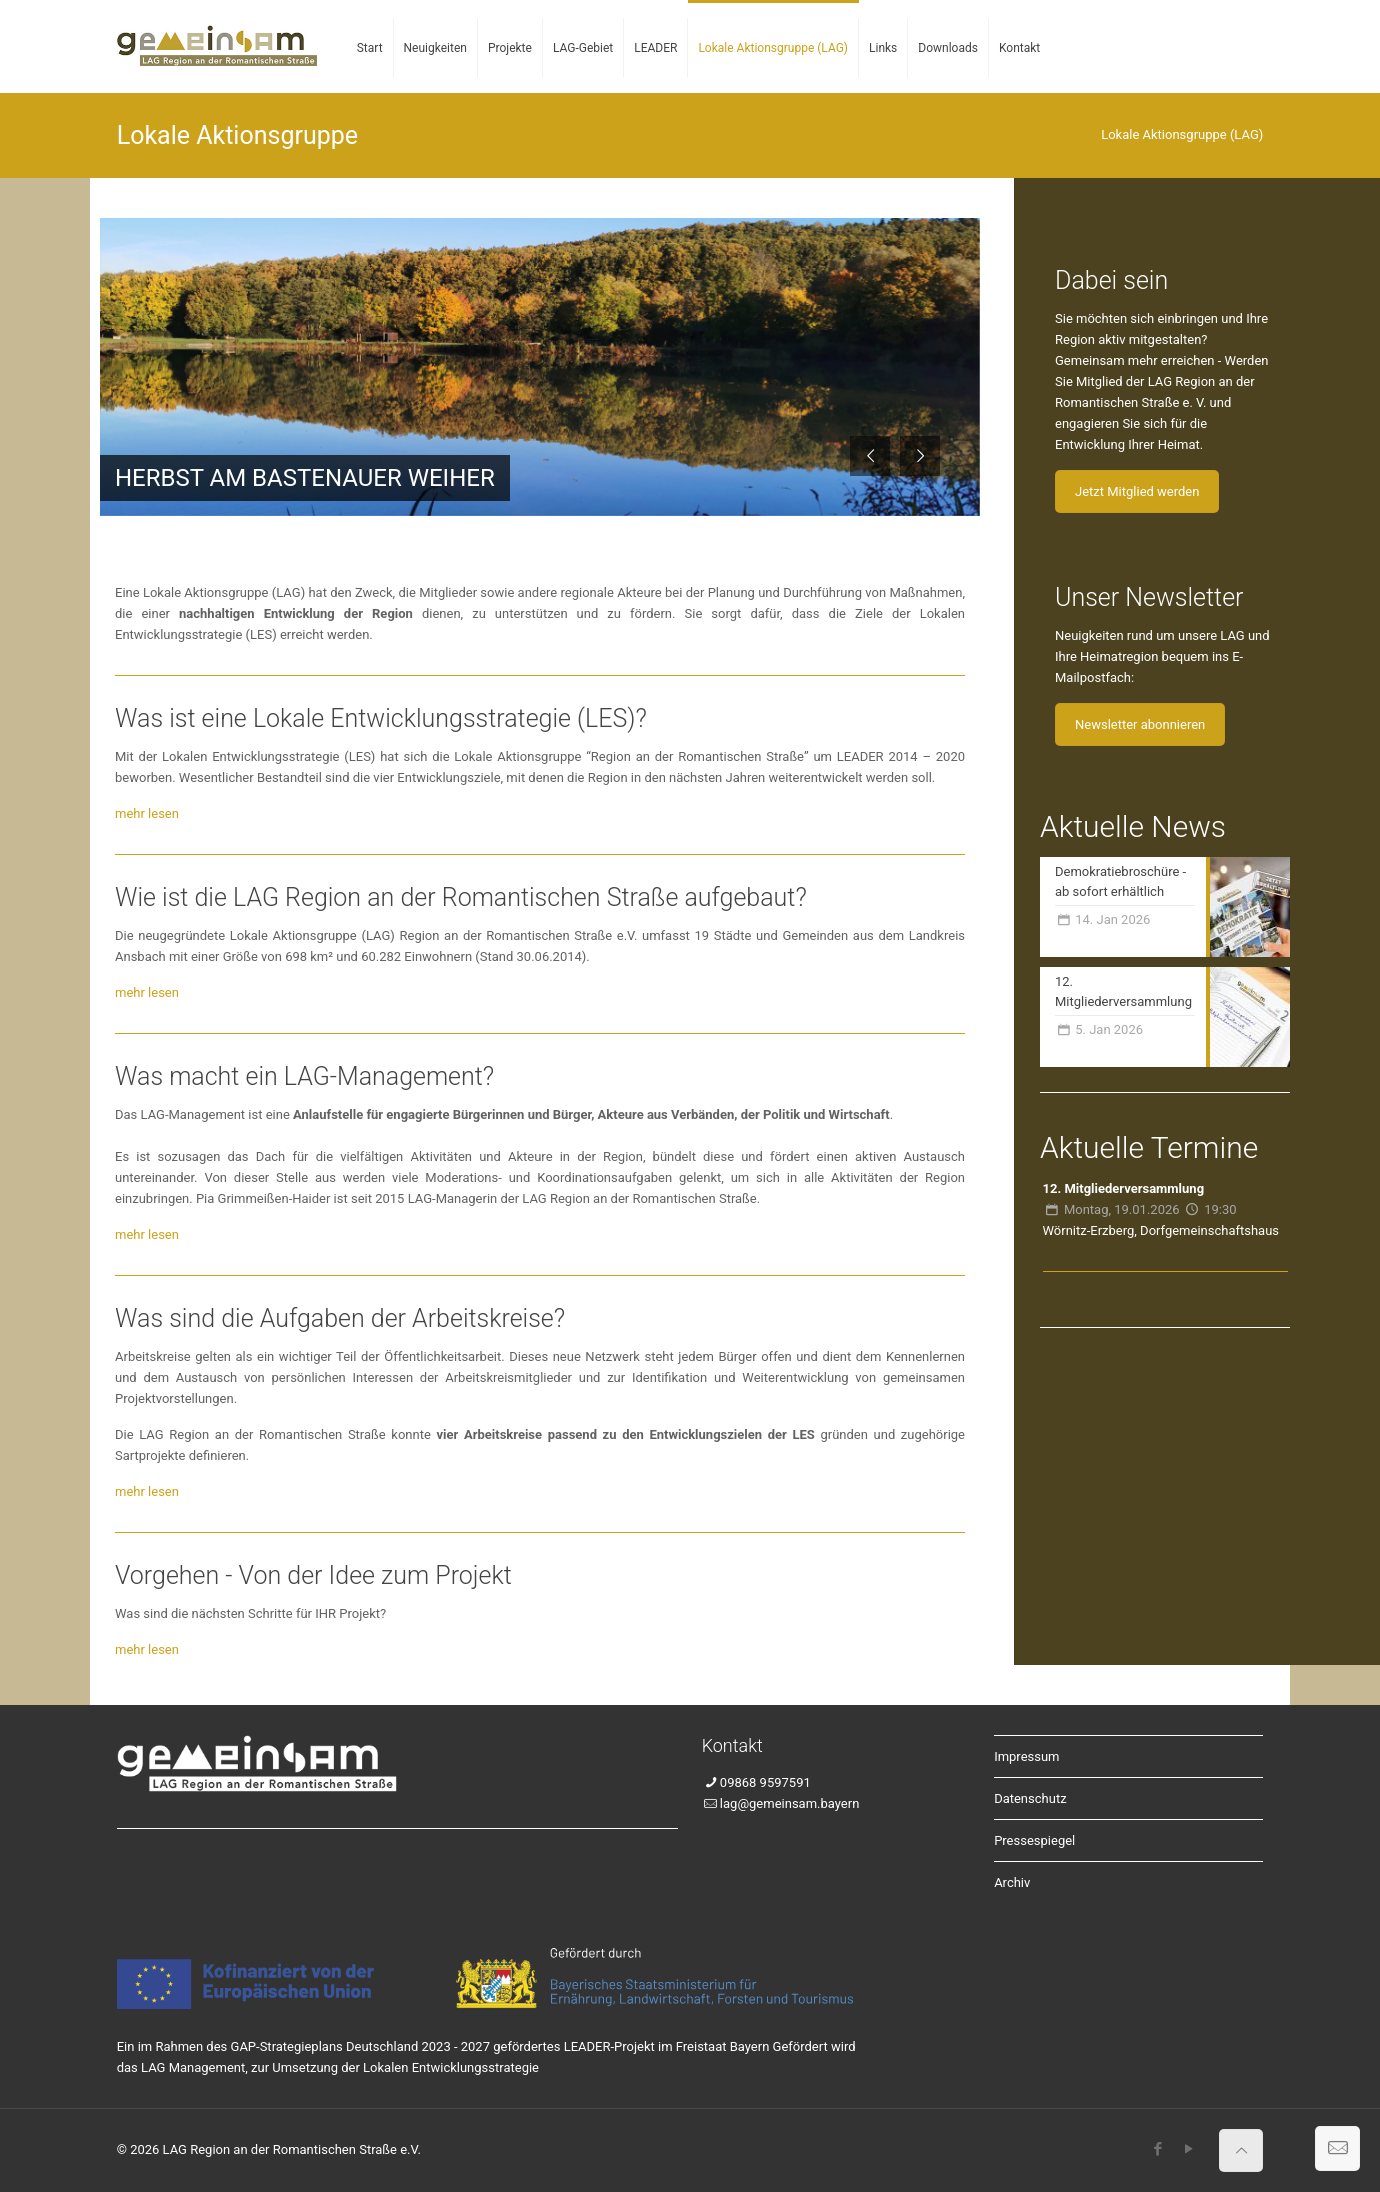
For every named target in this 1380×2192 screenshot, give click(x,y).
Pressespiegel (1034, 1840)
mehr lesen (147, 813)
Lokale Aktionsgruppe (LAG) (1182, 134)
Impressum (1026, 1756)
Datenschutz (1030, 1798)
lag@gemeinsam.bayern (789, 1803)
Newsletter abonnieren (1140, 724)
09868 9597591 (765, 1782)
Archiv (1012, 1882)
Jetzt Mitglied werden (1137, 491)
